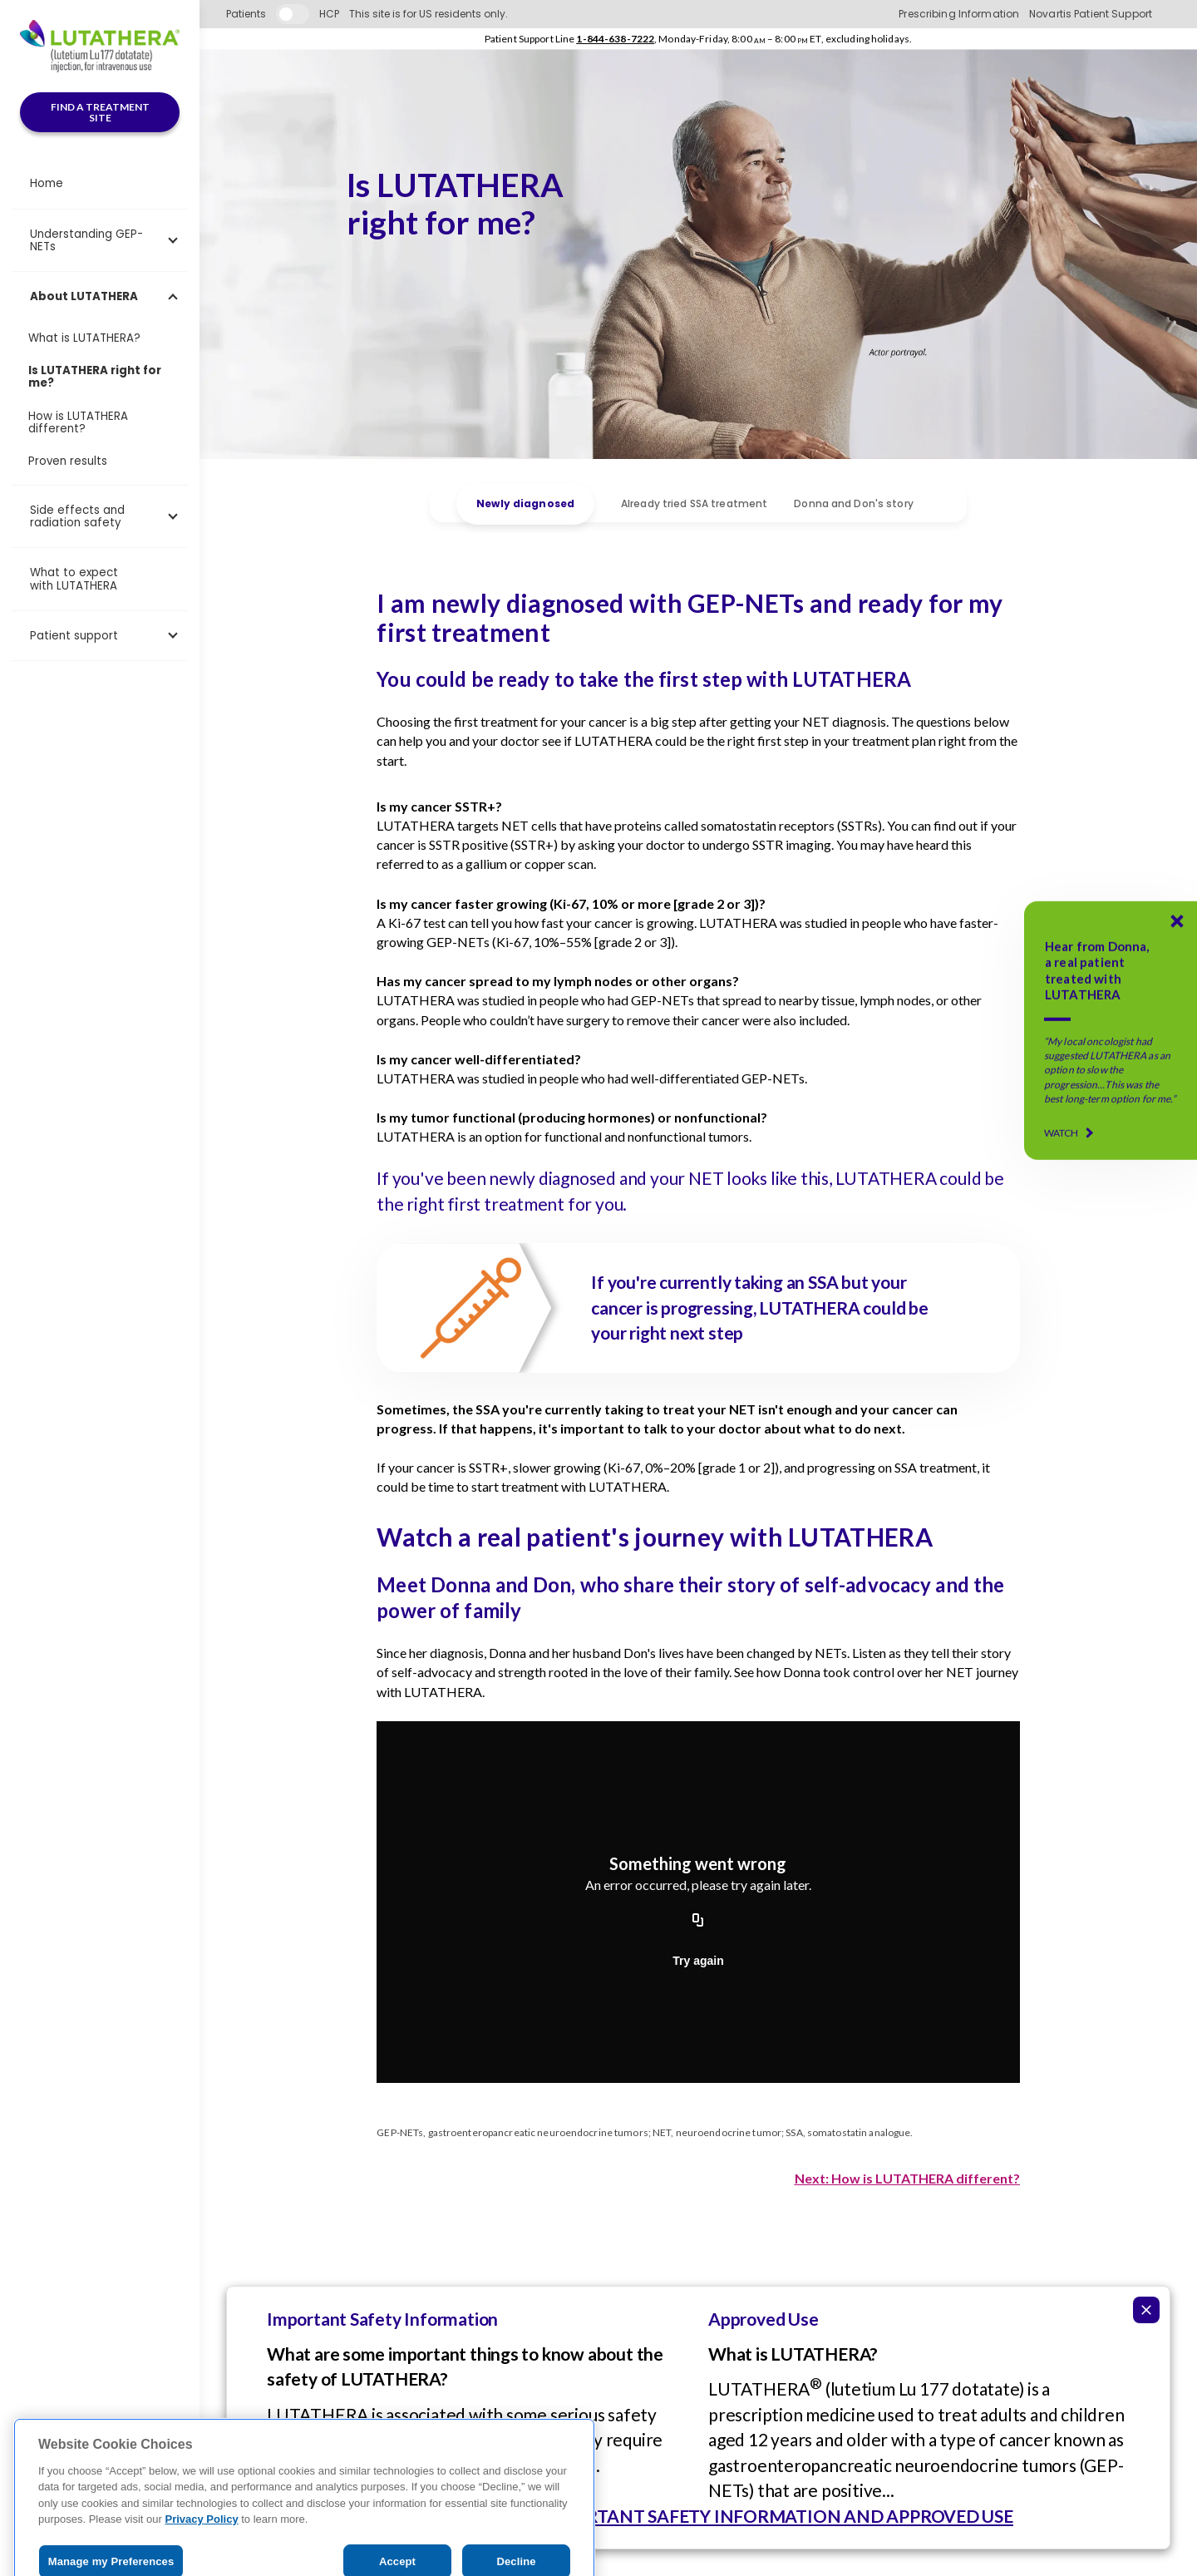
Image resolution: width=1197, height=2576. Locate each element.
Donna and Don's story (854, 503)
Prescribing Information (959, 14)
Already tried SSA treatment (694, 503)
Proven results (67, 461)
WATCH (1061, 1133)
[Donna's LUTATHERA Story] (1110, 1030)
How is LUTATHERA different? (78, 422)
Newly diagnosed (525, 504)
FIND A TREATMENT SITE (100, 113)
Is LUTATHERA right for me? (94, 377)
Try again (697, 1960)
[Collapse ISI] (1146, 2310)
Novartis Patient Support (1090, 14)
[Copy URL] (698, 1920)
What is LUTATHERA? (84, 338)
